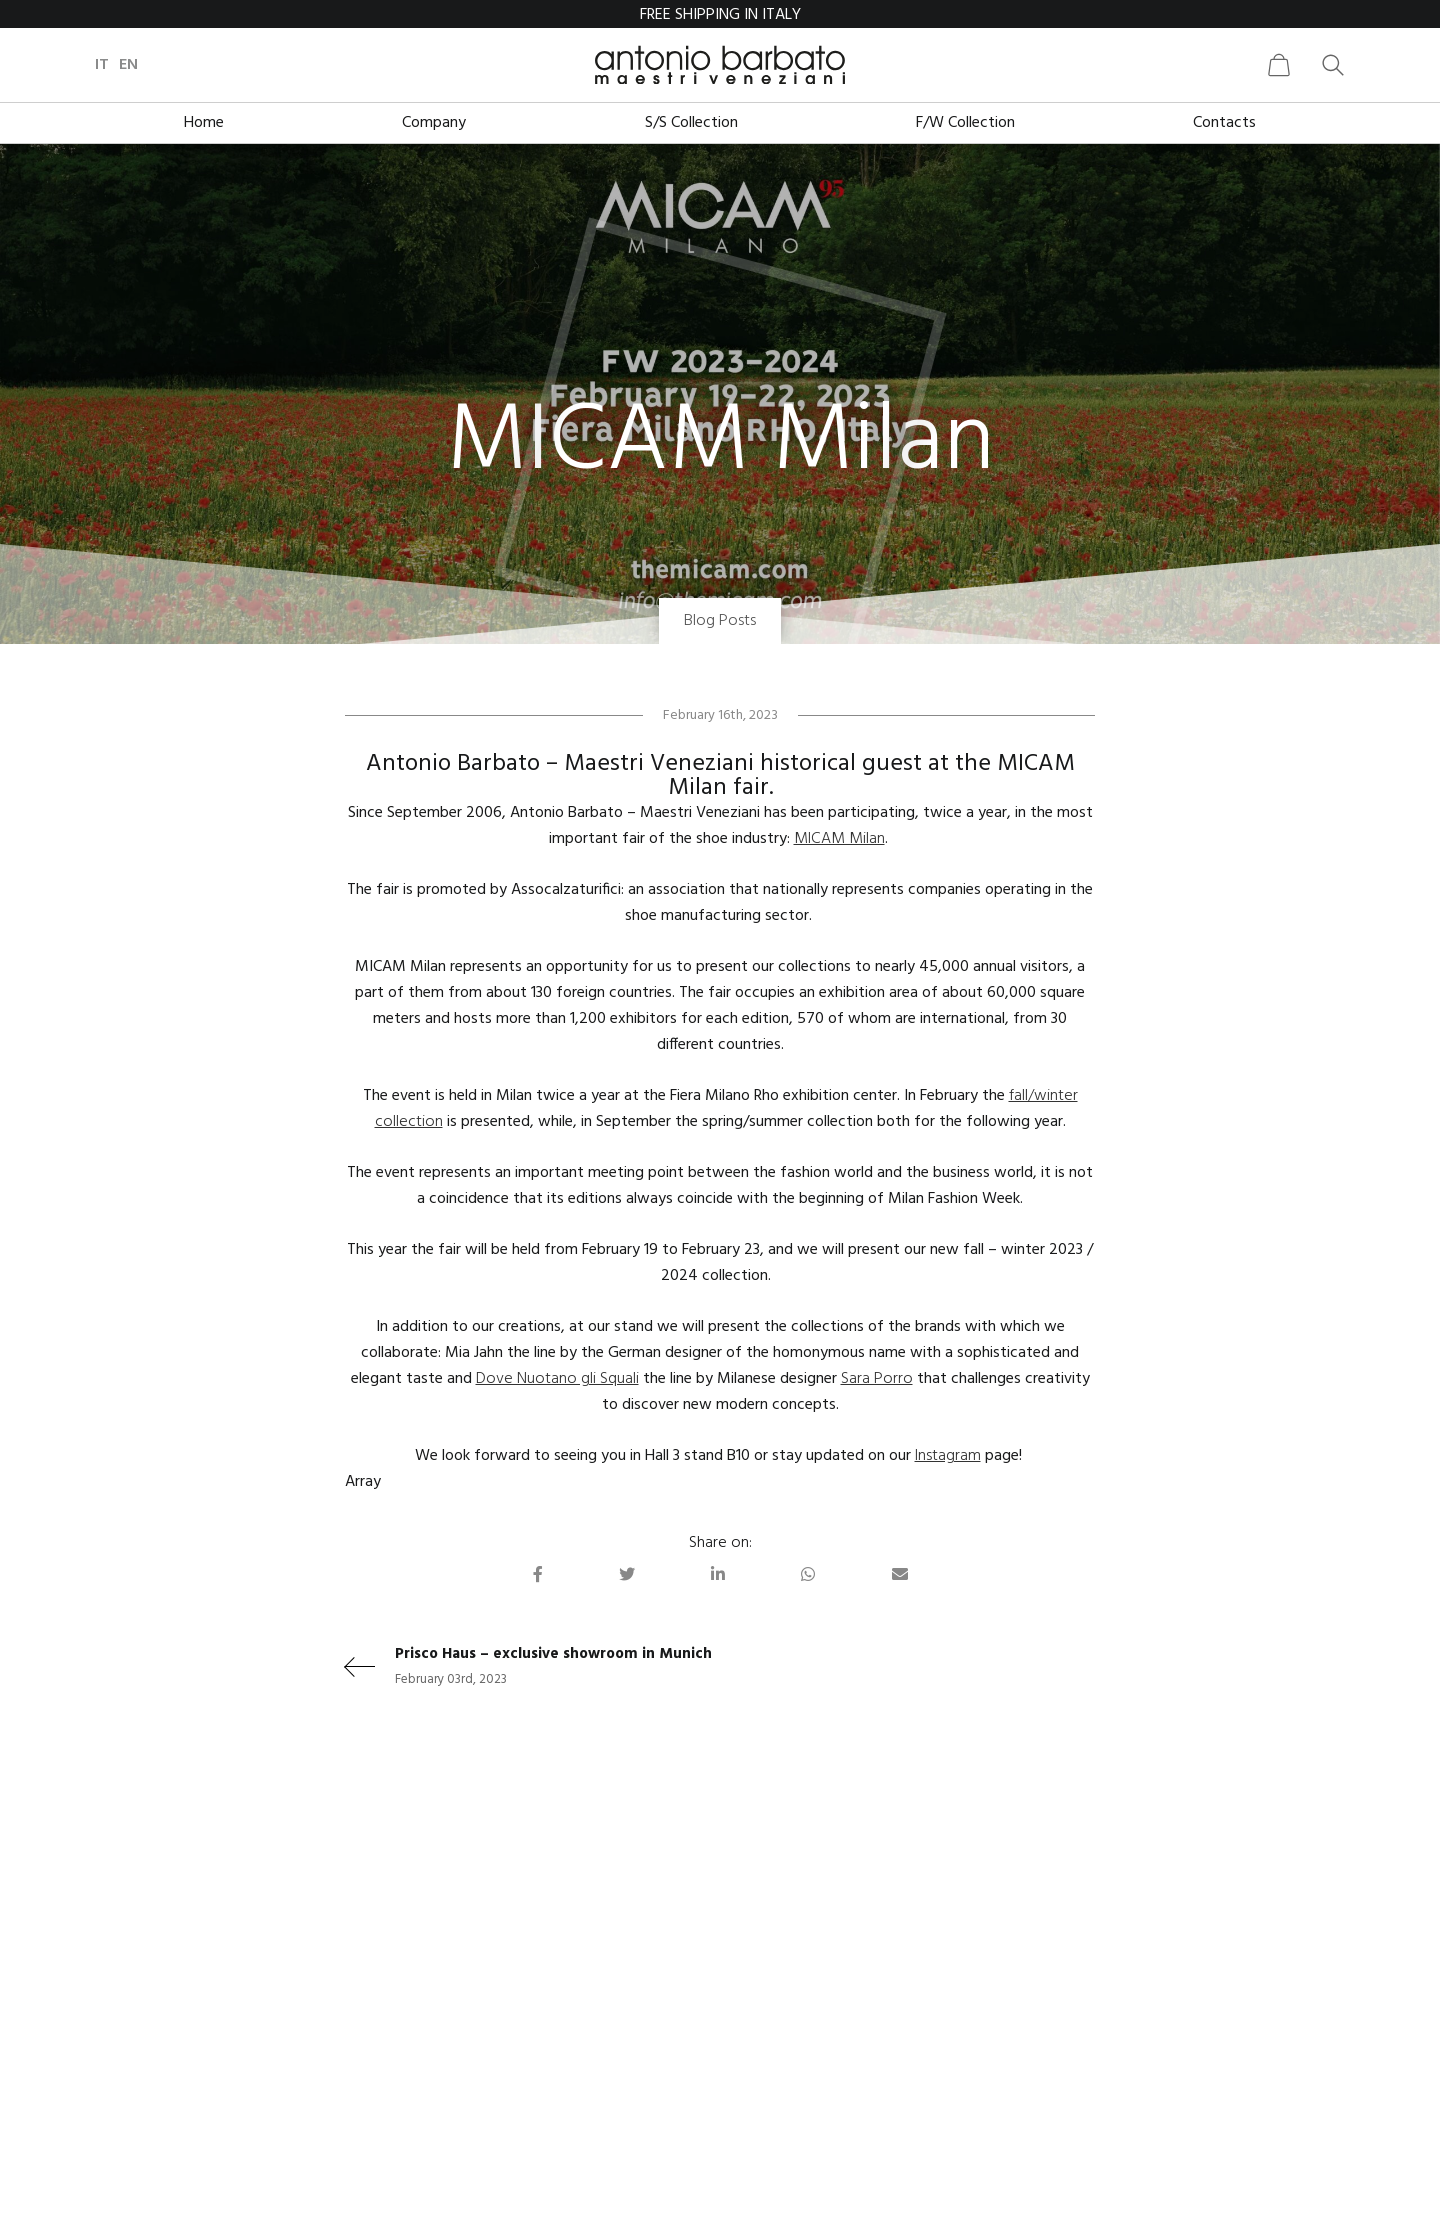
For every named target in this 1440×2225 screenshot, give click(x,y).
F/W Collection (965, 123)
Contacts (1224, 123)
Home (204, 123)
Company (434, 123)
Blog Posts (720, 621)
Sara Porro (877, 1379)
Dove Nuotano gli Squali (557, 1379)
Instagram (948, 1456)
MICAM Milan (839, 839)
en (128, 65)
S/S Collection (691, 123)
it (102, 65)
